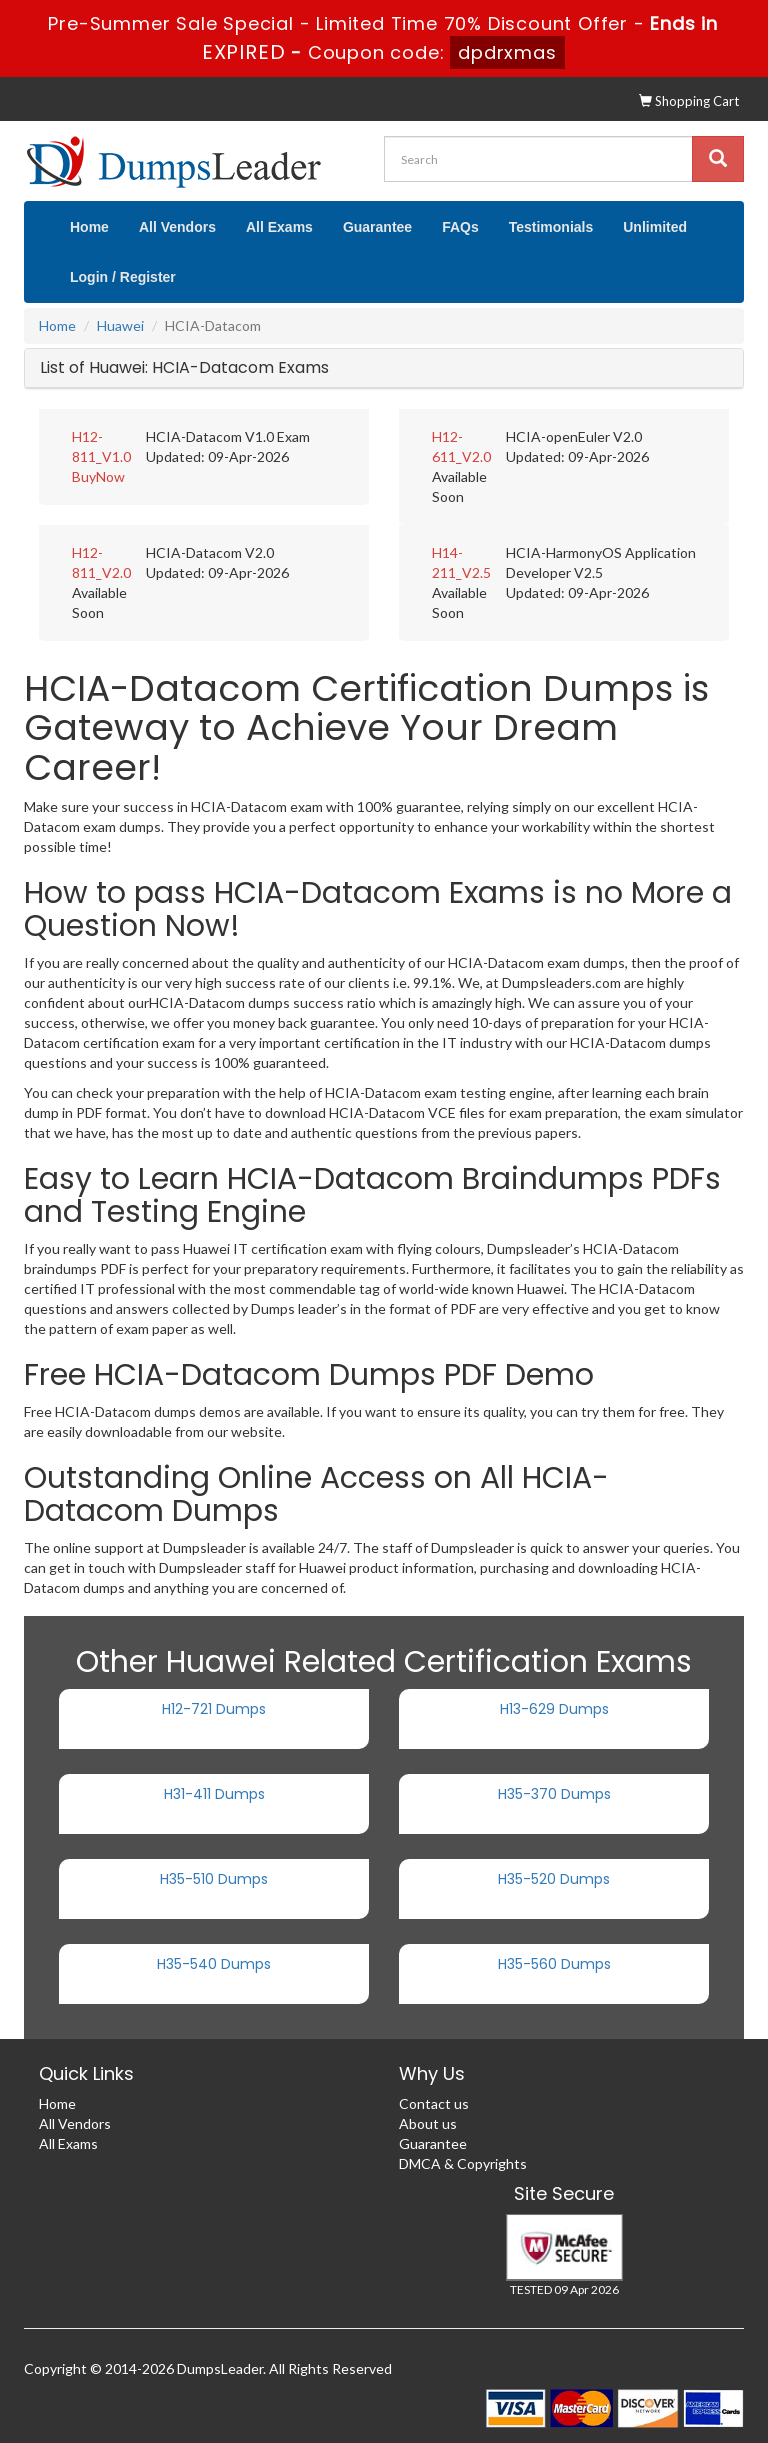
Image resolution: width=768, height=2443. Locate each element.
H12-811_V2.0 (101, 562)
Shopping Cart (689, 101)
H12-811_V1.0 (101, 446)
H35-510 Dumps (214, 1879)
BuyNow (98, 476)
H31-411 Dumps (214, 1794)
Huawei (120, 325)
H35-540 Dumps (214, 1964)
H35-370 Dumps (554, 1794)
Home (89, 227)
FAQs (460, 227)
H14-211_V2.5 (461, 562)
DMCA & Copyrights (463, 2163)
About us (428, 2123)
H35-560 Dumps (554, 1964)
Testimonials (551, 227)
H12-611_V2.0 (461, 446)
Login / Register (123, 277)
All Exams (279, 227)
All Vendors (177, 227)
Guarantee (377, 227)
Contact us (434, 2103)
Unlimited (655, 227)
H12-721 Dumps (214, 1709)
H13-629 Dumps (554, 1709)
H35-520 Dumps (554, 1879)
